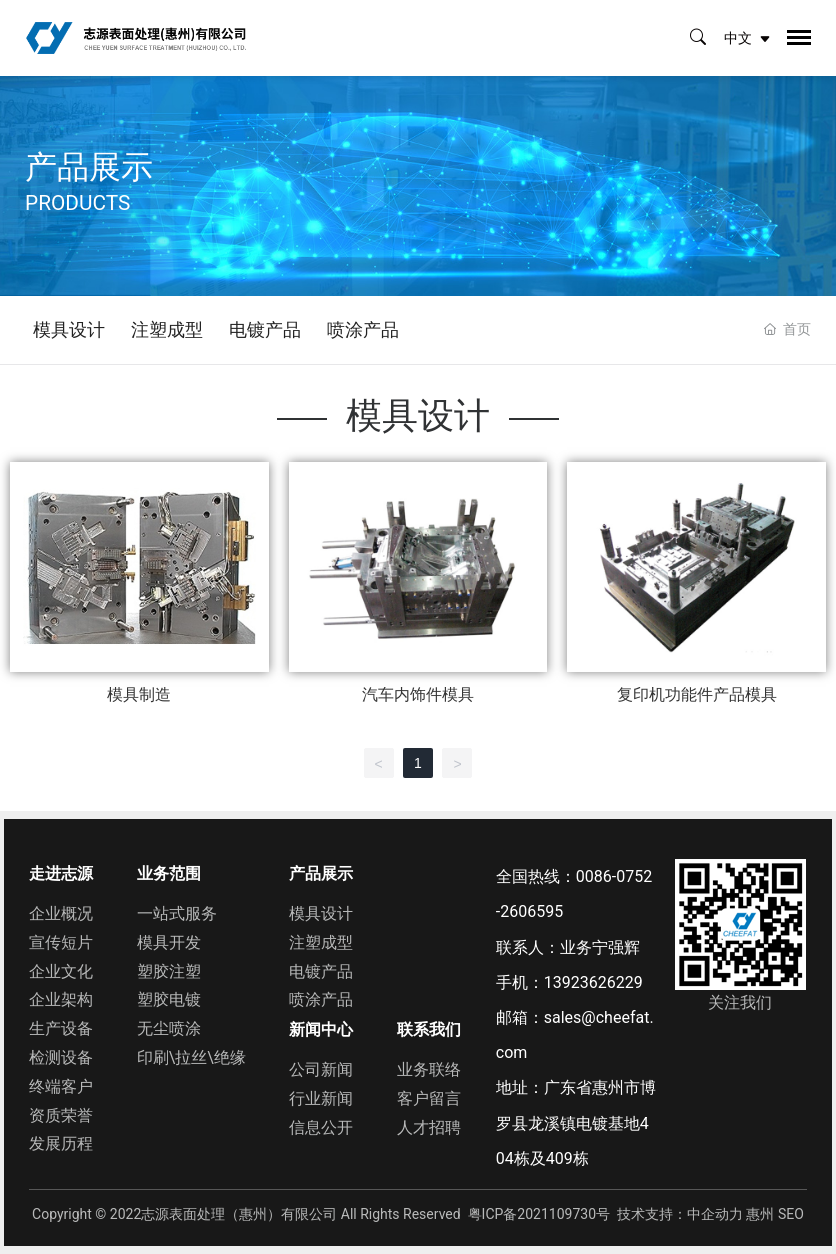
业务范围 (169, 873)
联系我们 (429, 1029)
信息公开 (321, 1127)
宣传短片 (61, 942)
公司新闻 (321, 1069)
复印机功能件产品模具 (697, 694)
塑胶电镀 (169, 999)
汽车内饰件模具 (418, 694)
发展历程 (61, 1143)
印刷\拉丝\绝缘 (191, 1057)
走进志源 (61, 873)
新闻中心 (321, 1029)
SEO (791, 1214)
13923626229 (593, 982)
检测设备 (61, 1057)
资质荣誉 (61, 1115)
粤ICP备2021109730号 (539, 1214)
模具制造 (139, 694)
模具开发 (169, 942)
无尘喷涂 (169, 1028)
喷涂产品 (363, 329)
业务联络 (429, 1069)
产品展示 (321, 873)
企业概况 (61, 913)
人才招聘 (429, 1127)
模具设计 (69, 329)
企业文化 (61, 971)
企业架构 (61, 999)
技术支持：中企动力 (680, 1214)
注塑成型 (167, 329)
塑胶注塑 (169, 971)
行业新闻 (321, 1098)
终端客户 (61, 1086)
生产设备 (61, 1028)
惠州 (760, 1214)
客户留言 (429, 1098)
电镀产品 (265, 329)
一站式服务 (177, 913)
